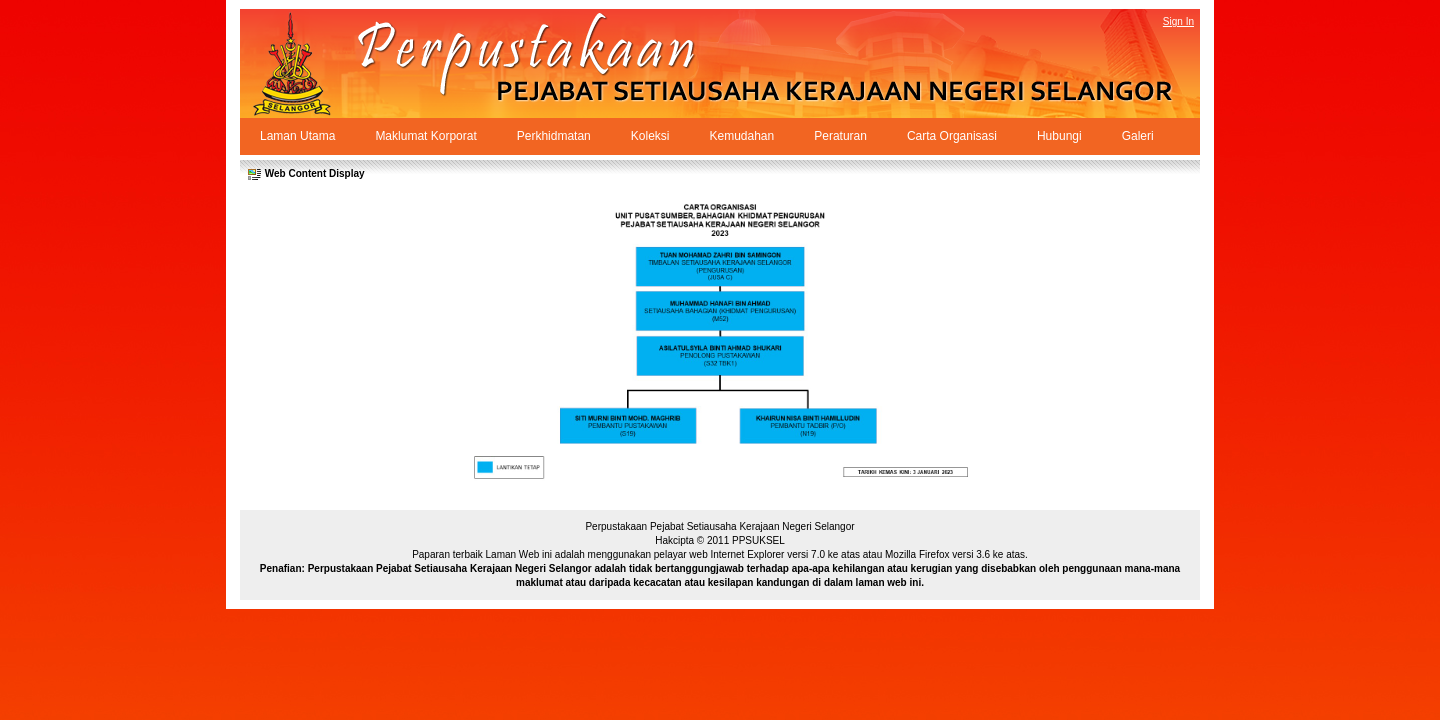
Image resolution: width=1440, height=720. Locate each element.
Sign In (1178, 21)
